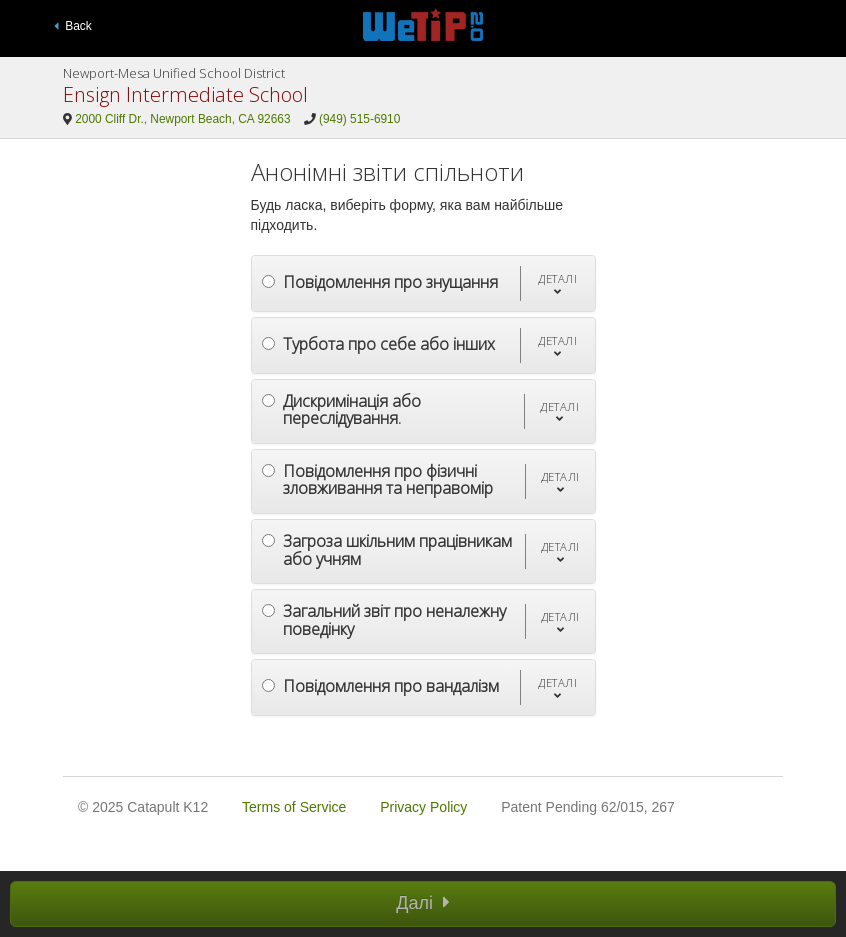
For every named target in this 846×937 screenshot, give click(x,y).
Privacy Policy (423, 807)
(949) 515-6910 (359, 119)
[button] (557, 283)
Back (73, 26)
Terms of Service (294, 807)
